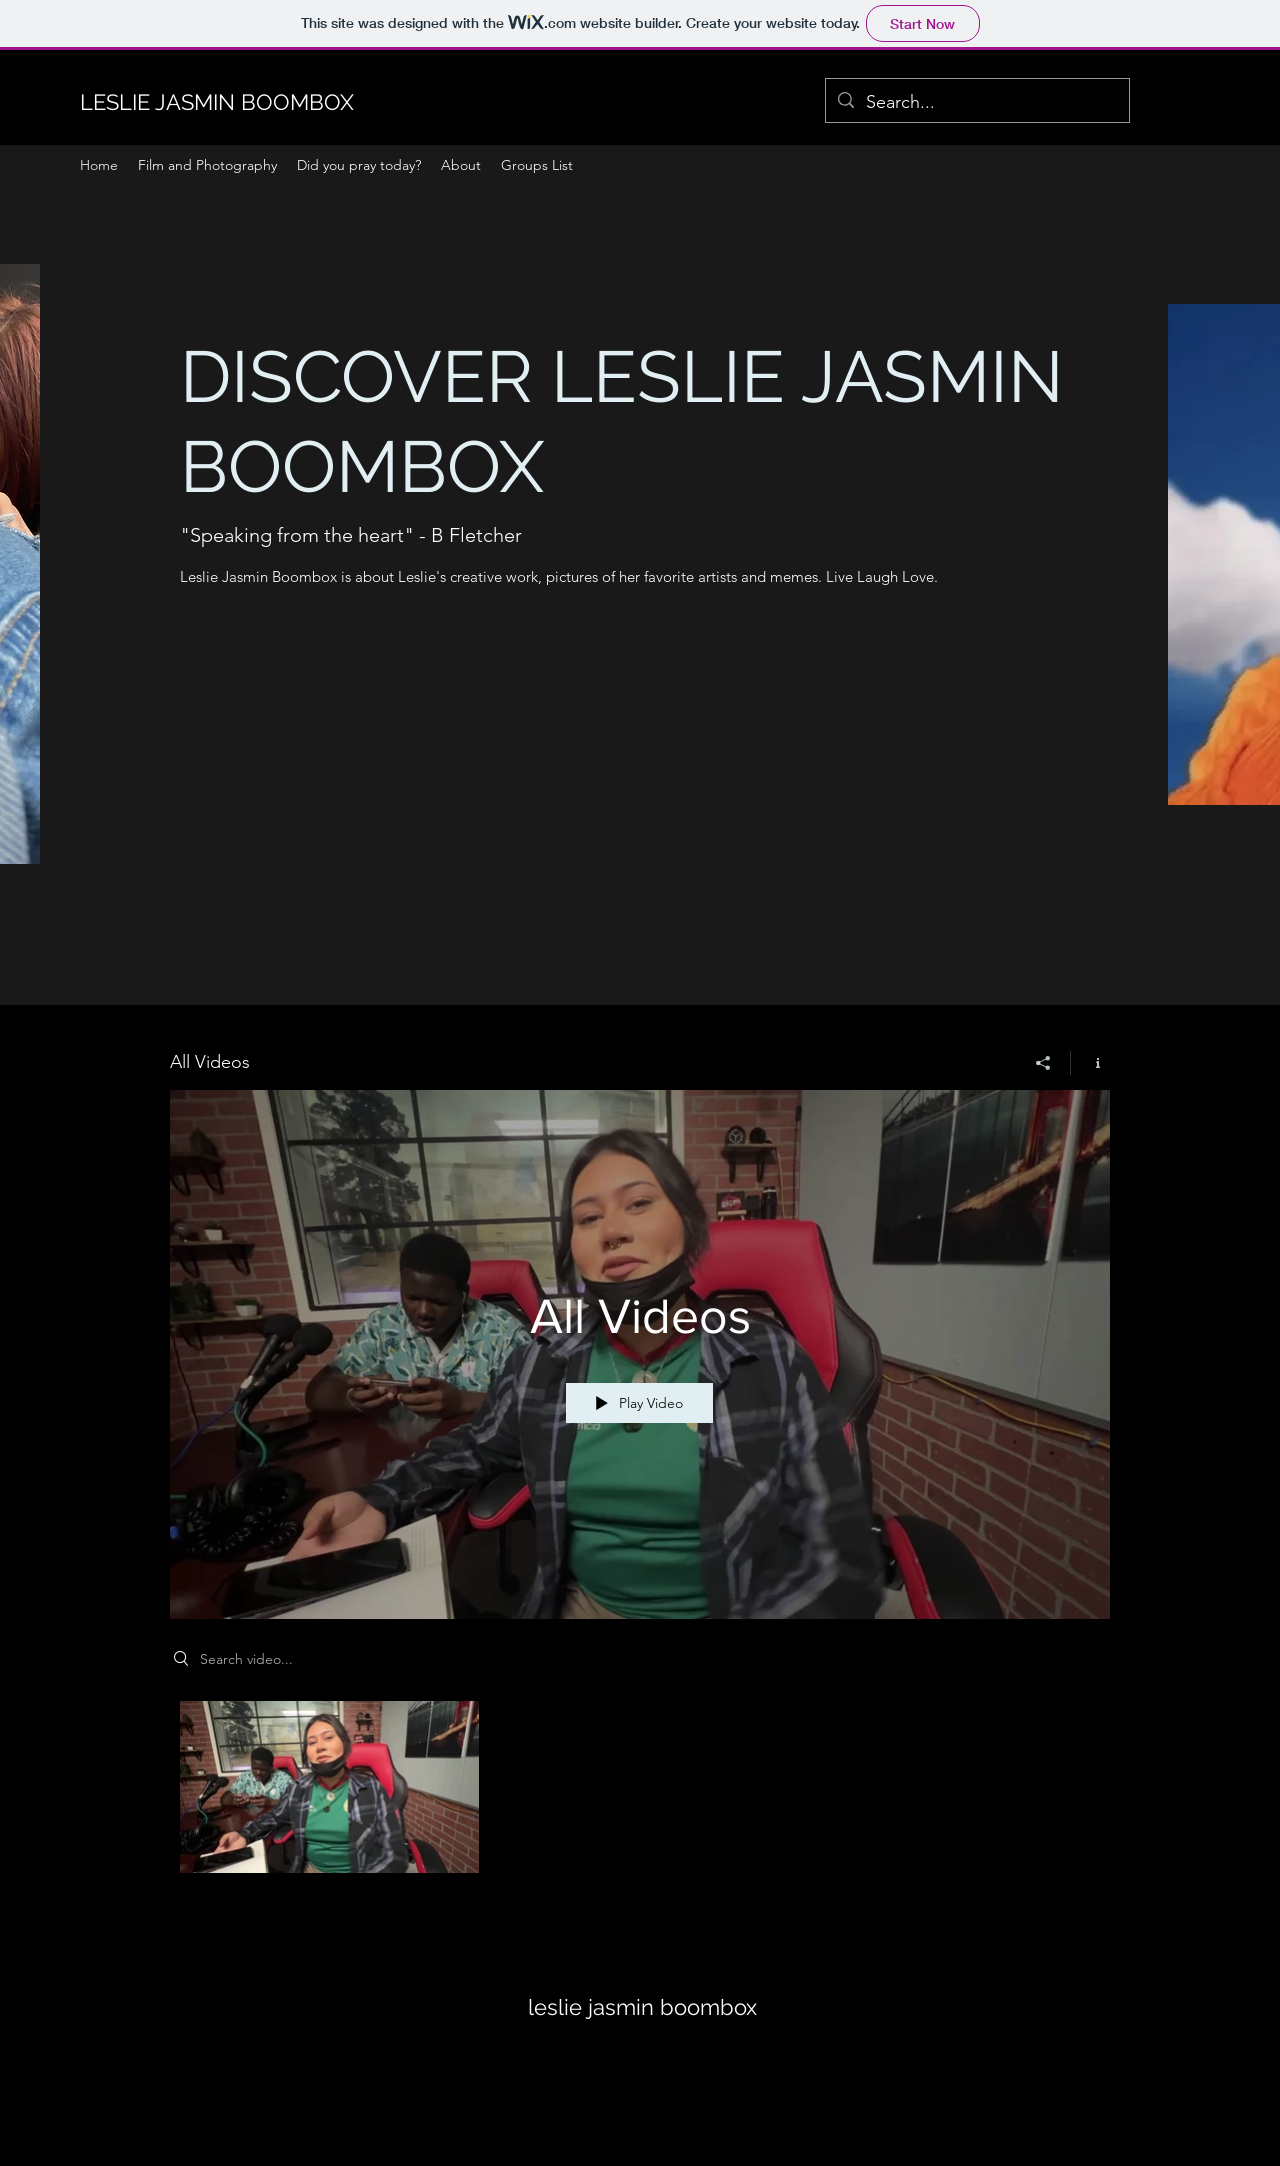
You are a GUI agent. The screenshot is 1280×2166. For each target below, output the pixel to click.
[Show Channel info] (1090, 1063)
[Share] (1043, 1063)
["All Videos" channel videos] (640, 1792)
